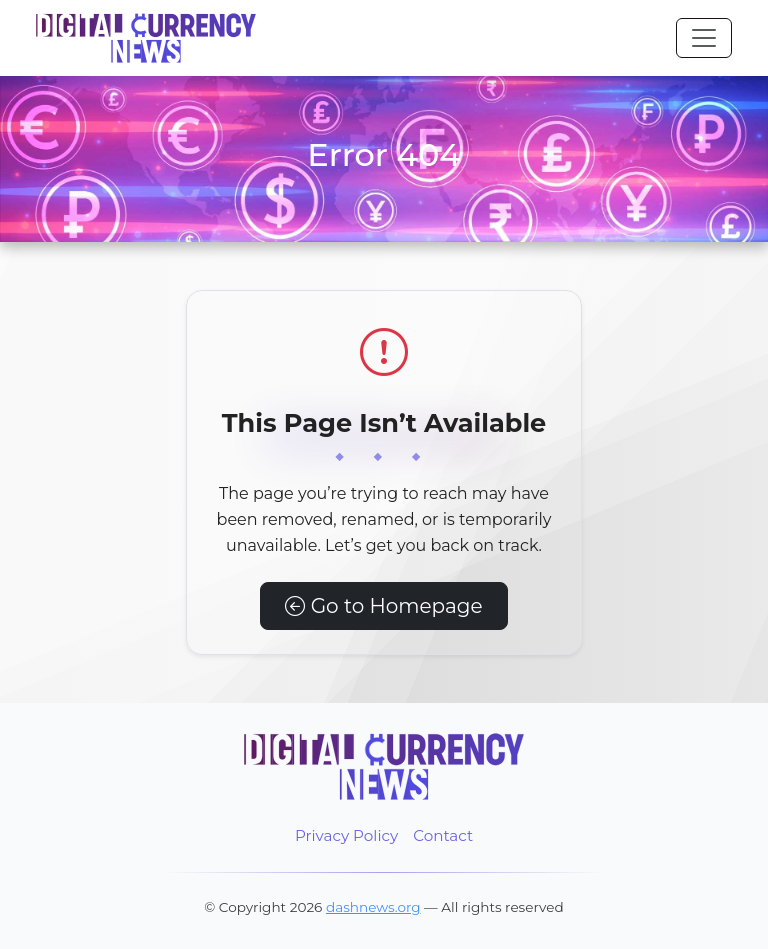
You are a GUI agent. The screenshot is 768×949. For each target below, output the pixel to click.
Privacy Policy (346, 835)
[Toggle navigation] (704, 38)
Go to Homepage (383, 606)
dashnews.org (373, 907)
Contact (443, 835)
